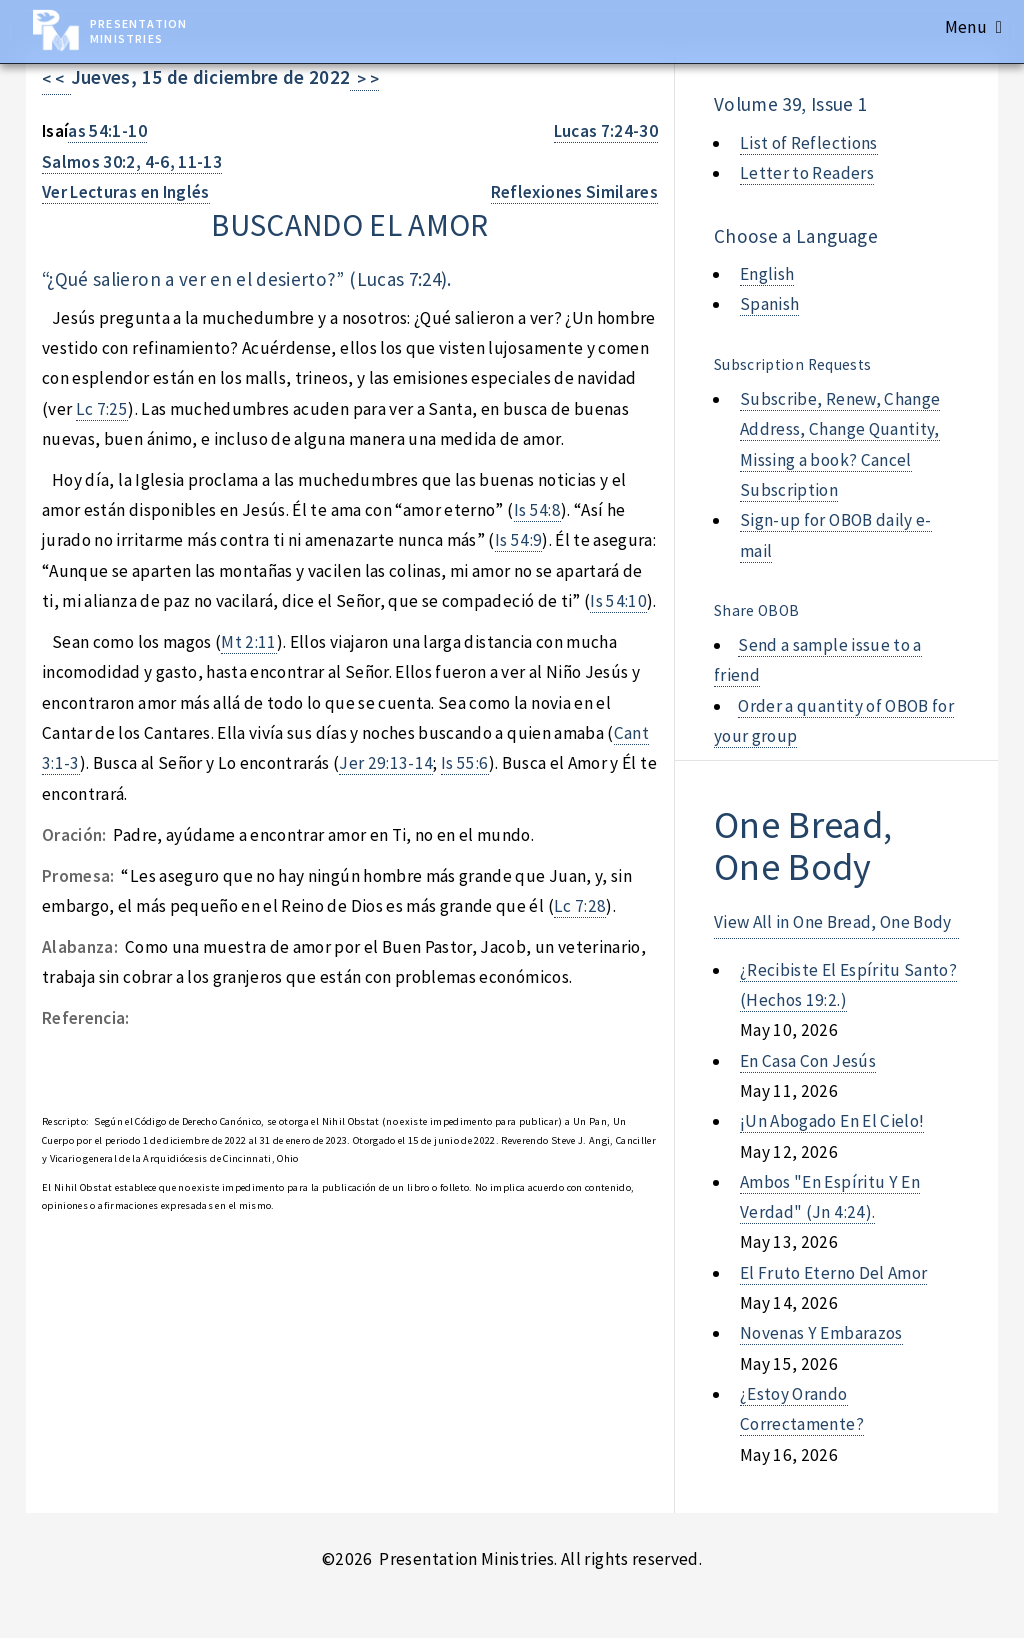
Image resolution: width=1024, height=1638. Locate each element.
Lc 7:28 (580, 906)
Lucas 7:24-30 (606, 131)
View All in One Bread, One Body (833, 922)
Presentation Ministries (138, 31)
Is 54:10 (618, 601)
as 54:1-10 (107, 131)
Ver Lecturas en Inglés (126, 192)
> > (364, 79)
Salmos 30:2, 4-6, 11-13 (132, 162)
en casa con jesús (808, 1061)
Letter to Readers (807, 173)
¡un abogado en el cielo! (832, 1121)
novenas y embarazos (821, 1333)
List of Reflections (809, 143)
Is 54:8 (537, 510)
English (767, 274)
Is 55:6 (464, 763)
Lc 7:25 (102, 409)
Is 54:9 (518, 540)
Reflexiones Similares (574, 192)
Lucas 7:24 (399, 279)
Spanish (769, 304)
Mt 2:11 (248, 642)
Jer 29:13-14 (386, 763)
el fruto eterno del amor (833, 1273)
